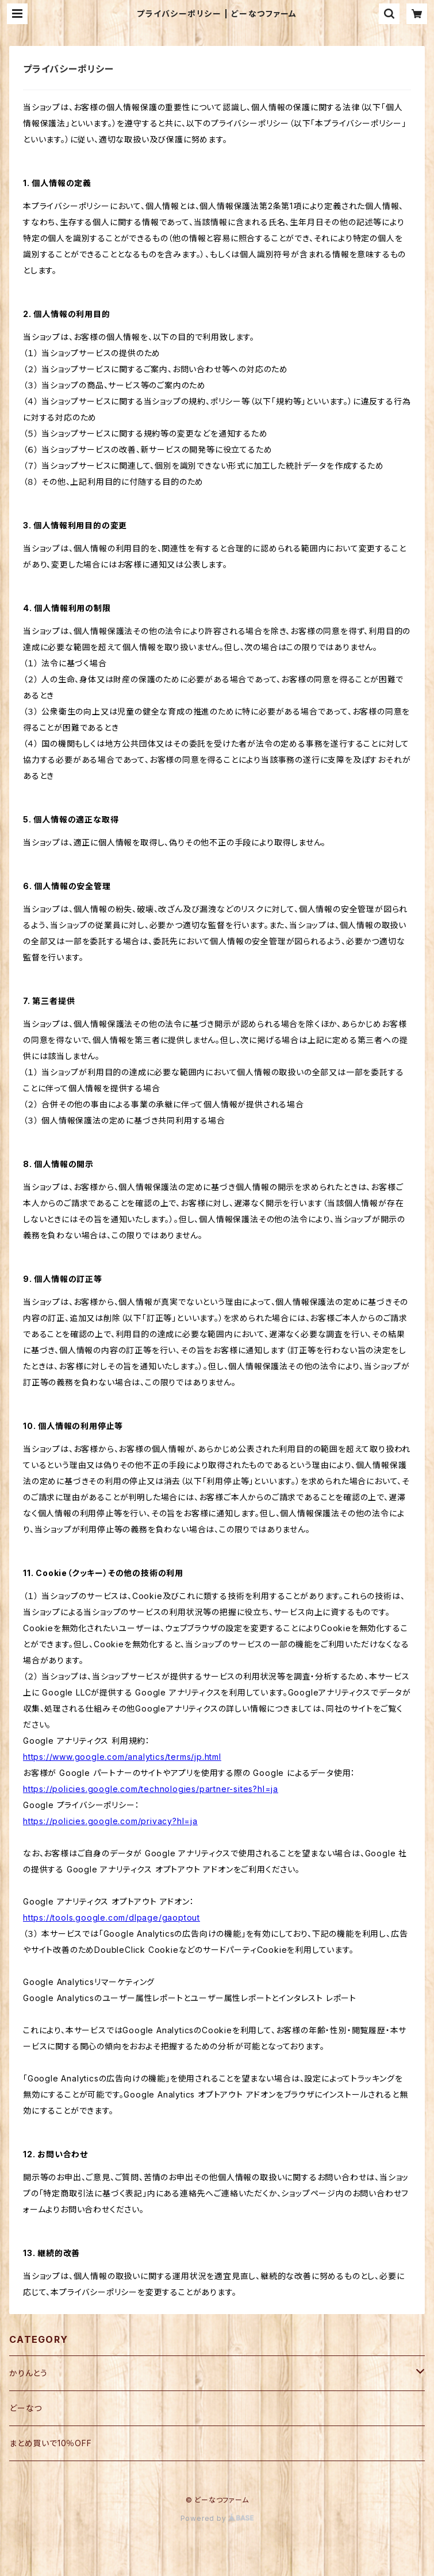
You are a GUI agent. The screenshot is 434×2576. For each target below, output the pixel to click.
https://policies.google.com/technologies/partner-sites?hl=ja (150, 1789)
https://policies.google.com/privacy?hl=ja (110, 1821)
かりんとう (28, 2373)
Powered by (217, 2518)
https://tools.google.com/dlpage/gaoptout (111, 1917)
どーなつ (25, 2408)
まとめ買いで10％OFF (50, 2443)
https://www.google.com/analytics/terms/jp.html (122, 1757)
